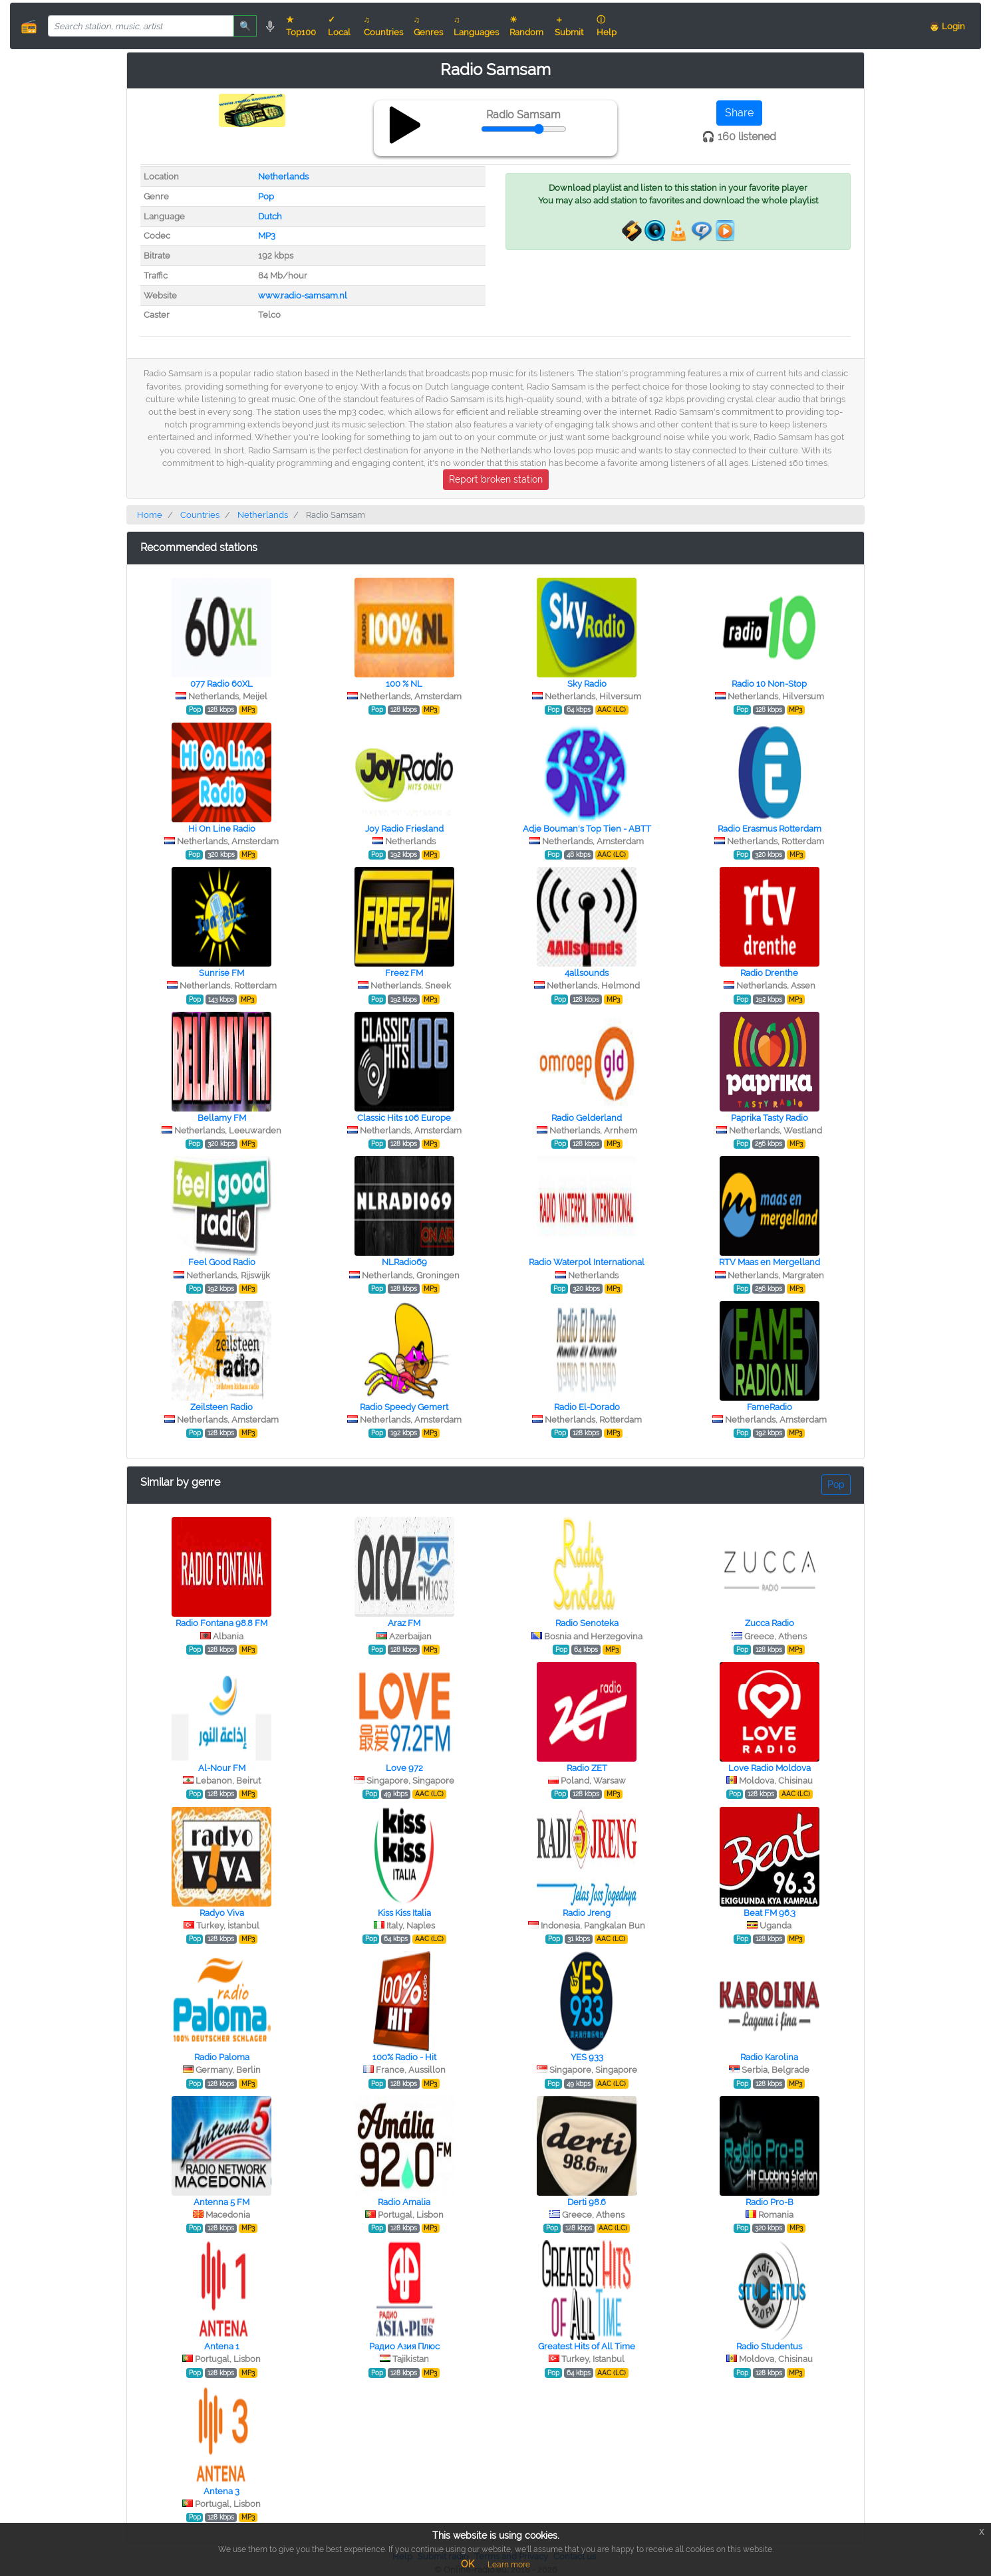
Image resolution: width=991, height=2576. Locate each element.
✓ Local (339, 26)
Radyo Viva (222, 1913)
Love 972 (404, 1768)
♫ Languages (476, 26)
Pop (266, 196)
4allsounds (587, 973)
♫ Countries (383, 26)
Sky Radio (587, 684)
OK (467, 2564)
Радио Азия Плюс (404, 2346)
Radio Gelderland (586, 1118)
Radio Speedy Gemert (404, 1407)
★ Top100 (301, 26)
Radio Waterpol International (586, 1262)
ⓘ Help (607, 26)
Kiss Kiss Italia (404, 1913)
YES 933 (587, 2057)
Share (739, 112)
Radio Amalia (404, 2202)
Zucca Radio (769, 1623)
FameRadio (769, 1407)
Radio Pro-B (769, 2202)
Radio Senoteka (587, 1623)
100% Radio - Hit (404, 2057)
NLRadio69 (404, 1262)
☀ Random (526, 26)
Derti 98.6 (586, 2202)
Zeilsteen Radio (221, 1407)
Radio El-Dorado (587, 1407)
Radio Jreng (587, 1913)
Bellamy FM (222, 1118)
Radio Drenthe (769, 973)
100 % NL (404, 684)
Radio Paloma (221, 2057)
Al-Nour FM (221, 1768)
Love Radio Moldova (769, 1768)
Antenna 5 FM (221, 2202)
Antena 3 (221, 2491)
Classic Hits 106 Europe (404, 1118)
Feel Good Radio (221, 1262)
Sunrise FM (221, 973)
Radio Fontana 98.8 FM (221, 1623)
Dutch (270, 216)
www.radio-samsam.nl (302, 295)
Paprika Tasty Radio (769, 1118)
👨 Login (947, 26)
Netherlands (283, 176)
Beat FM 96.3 (769, 1913)
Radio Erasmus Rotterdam (769, 829)
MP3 (266, 236)
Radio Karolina (769, 2057)
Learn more (509, 2564)
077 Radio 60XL (221, 684)
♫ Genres (428, 26)
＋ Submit (569, 26)
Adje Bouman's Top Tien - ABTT (587, 829)
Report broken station (496, 479)
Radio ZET (587, 1768)
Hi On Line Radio (221, 829)
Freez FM (404, 973)
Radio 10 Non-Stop (769, 684)
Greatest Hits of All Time (586, 2346)
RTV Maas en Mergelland (769, 1262)
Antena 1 (221, 2346)
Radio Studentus (769, 2346)
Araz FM (404, 1623)
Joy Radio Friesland (404, 829)
